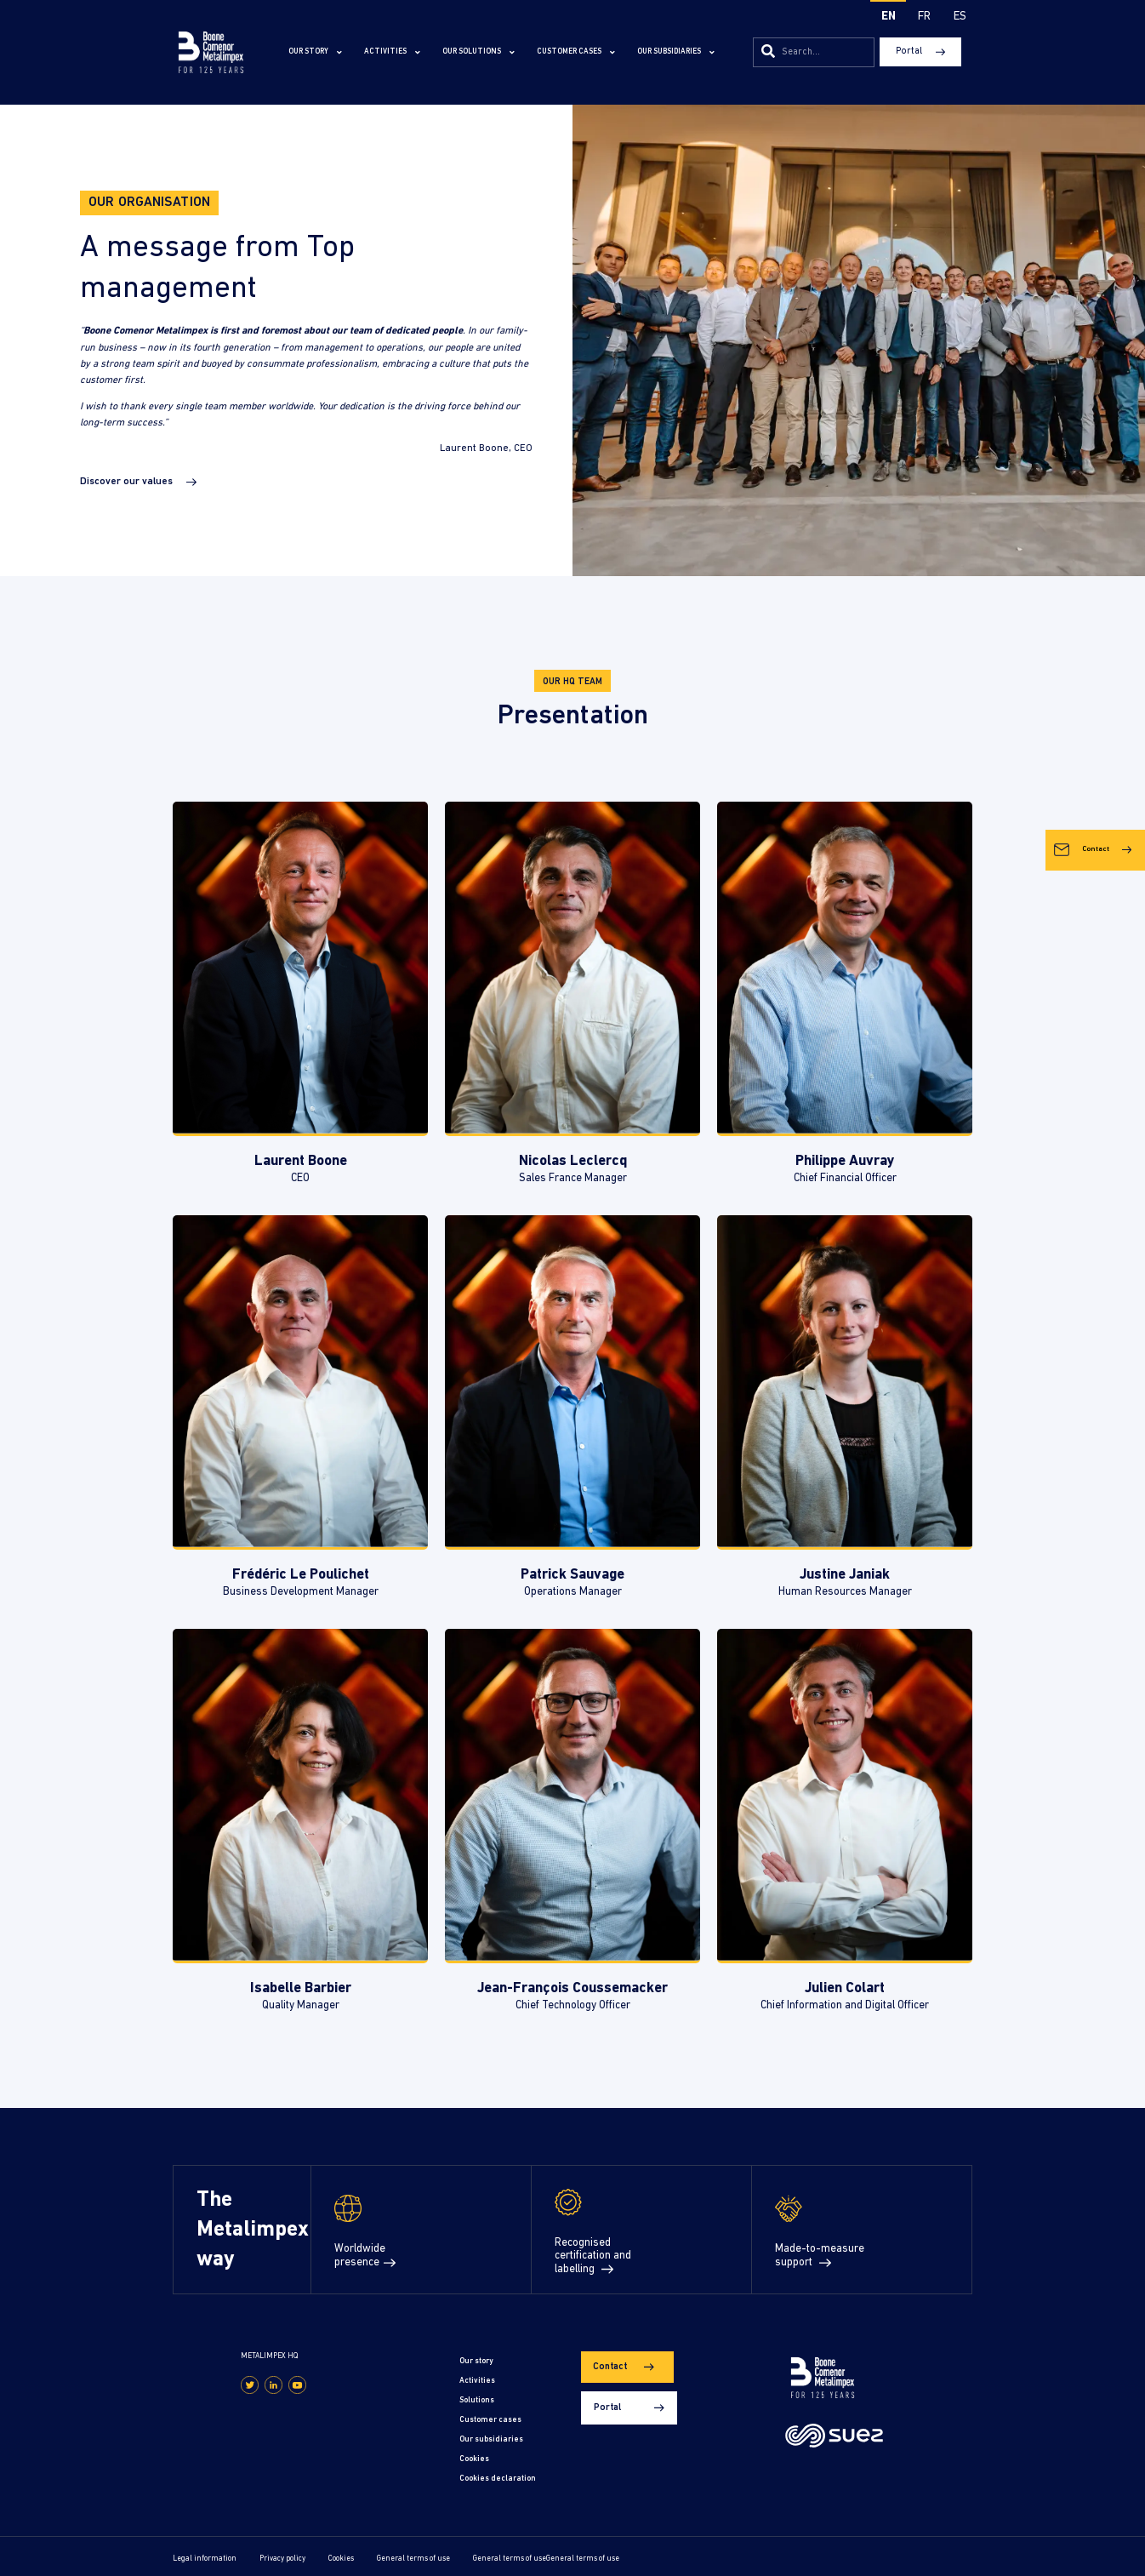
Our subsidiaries (676, 52)
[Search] (768, 52)
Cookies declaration (500, 2472)
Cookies (477, 2454)
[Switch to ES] (959, 18)
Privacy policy (282, 2552)
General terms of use (413, 2552)
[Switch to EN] (888, 18)
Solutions (479, 2398)
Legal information (204, 2552)
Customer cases (576, 52)
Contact (1085, 1051)
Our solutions (478, 52)
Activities (392, 52)
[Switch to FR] (924, 18)
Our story (315, 52)
